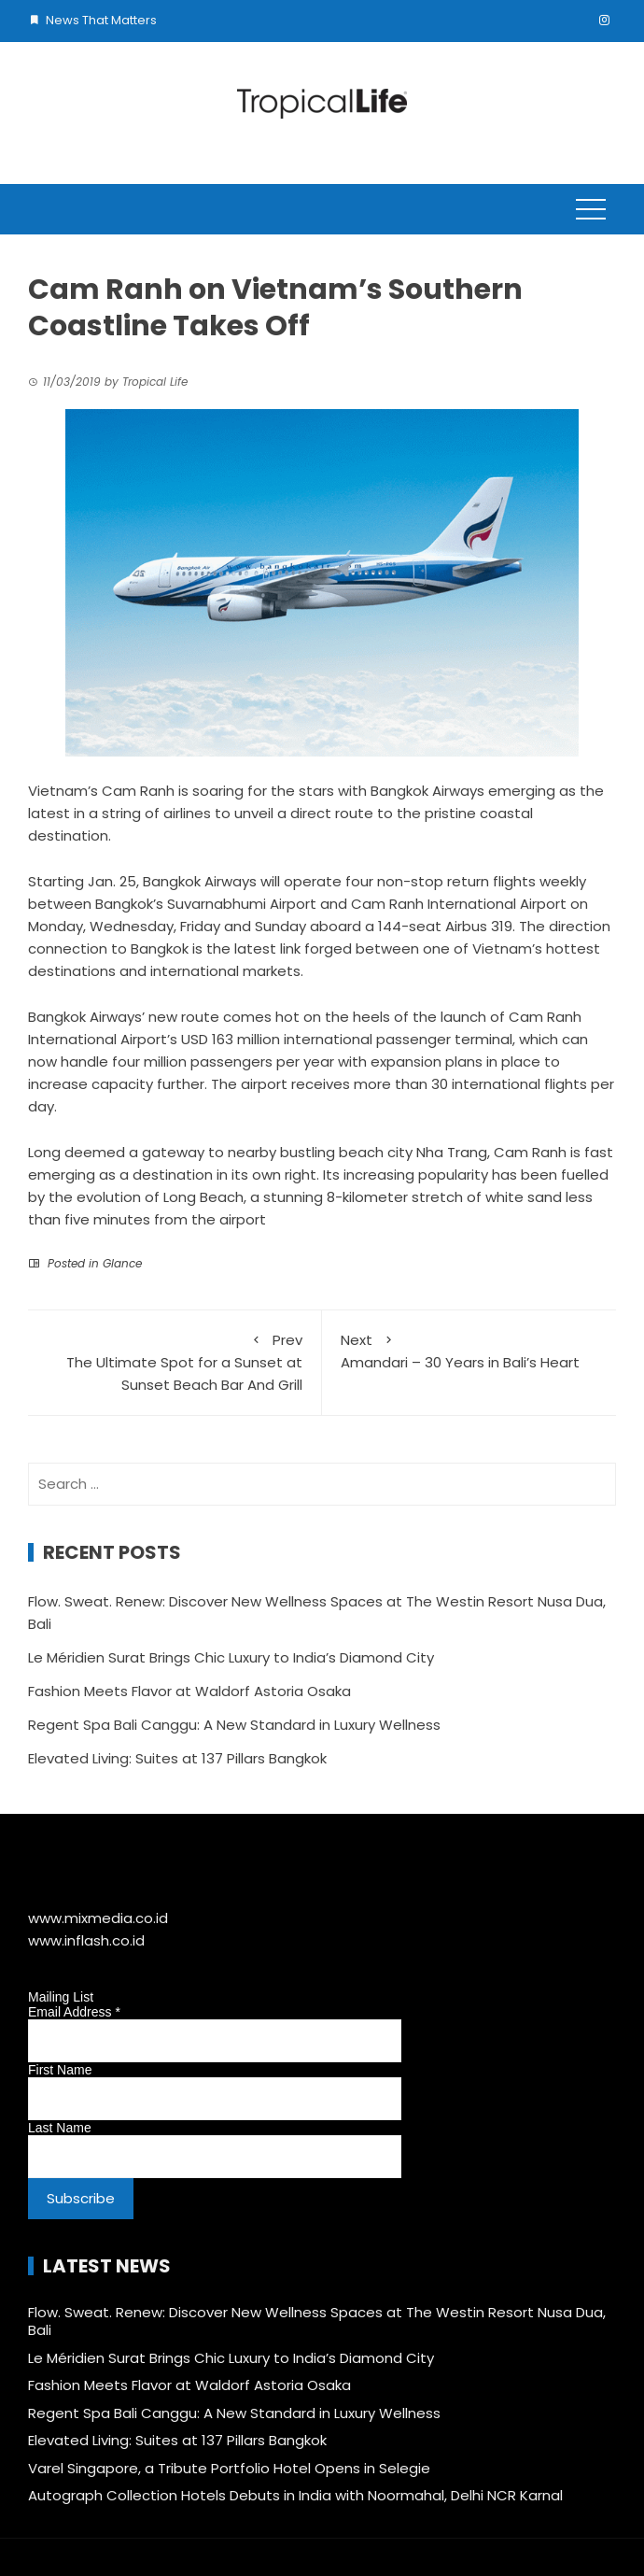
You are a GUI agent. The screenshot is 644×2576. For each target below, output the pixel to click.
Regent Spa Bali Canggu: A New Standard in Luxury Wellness (234, 1724)
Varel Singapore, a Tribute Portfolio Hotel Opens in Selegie (229, 2468)
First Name (59, 2069)
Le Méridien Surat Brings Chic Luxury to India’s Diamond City (231, 1657)
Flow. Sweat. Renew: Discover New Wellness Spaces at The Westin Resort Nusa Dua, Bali (317, 2321)
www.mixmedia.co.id (98, 1918)
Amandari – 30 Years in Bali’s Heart (469, 1350)
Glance (122, 1263)
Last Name (59, 2127)
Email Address (74, 2011)
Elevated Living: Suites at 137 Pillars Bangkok (177, 1758)
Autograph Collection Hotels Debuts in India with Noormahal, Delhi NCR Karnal (295, 2495)
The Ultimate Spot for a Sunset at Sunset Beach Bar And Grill (174, 1361)
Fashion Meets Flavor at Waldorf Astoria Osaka (189, 1691)
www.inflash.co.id (86, 1940)
